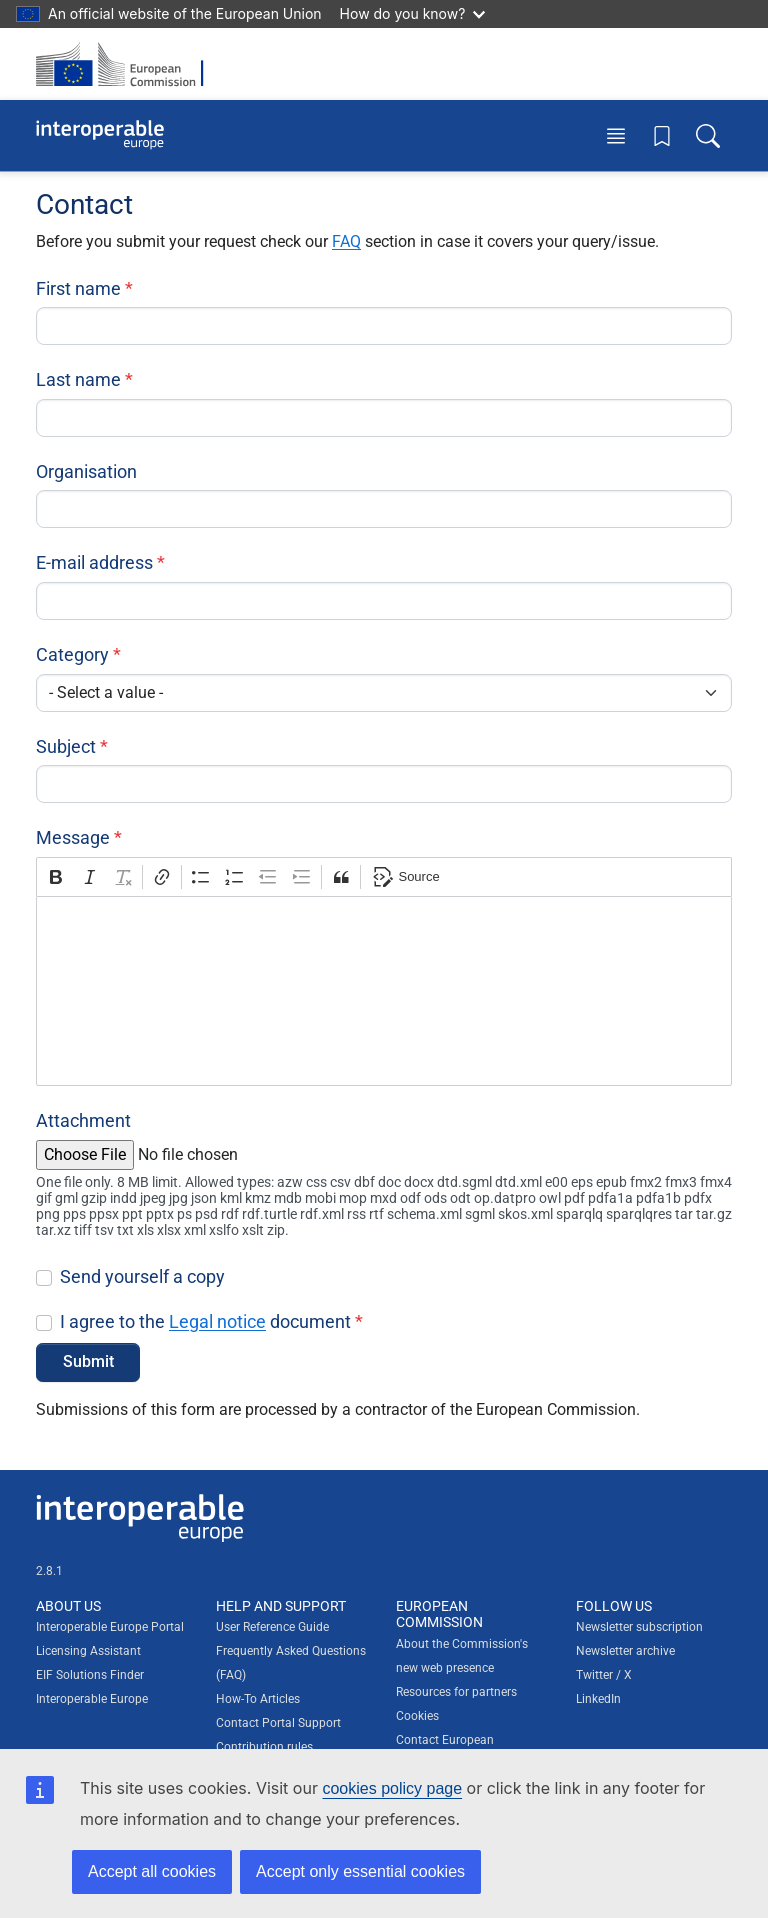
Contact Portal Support (278, 1723)
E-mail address (94, 562)
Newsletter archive (625, 1651)
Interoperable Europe (92, 1699)
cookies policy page (392, 1788)
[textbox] (384, 991)
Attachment (83, 1120)
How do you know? (413, 13)
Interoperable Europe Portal (110, 1627)
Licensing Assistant (88, 1651)
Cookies (417, 1716)
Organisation (86, 471)
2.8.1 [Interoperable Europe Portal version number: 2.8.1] (49, 1571)
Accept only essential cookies (360, 1871)
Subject (66, 746)
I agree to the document (205, 1321)
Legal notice (217, 1321)
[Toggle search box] (708, 135)
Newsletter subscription (639, 1627)
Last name (78, 379)
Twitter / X (604, 1675)
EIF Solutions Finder (90, 1675)
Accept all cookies (152, 1871)
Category (72, 654)
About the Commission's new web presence (462, 1656)
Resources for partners (456, 1692)
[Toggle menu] (616, 135)
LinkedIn (598, 1699)
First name (78, 288)
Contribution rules (264, 1747)
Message (73, 837)
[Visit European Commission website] (126, 64)
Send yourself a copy (142, 1276)
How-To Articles (258, 1699)
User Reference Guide (272, 1627)
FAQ (346, 241)
